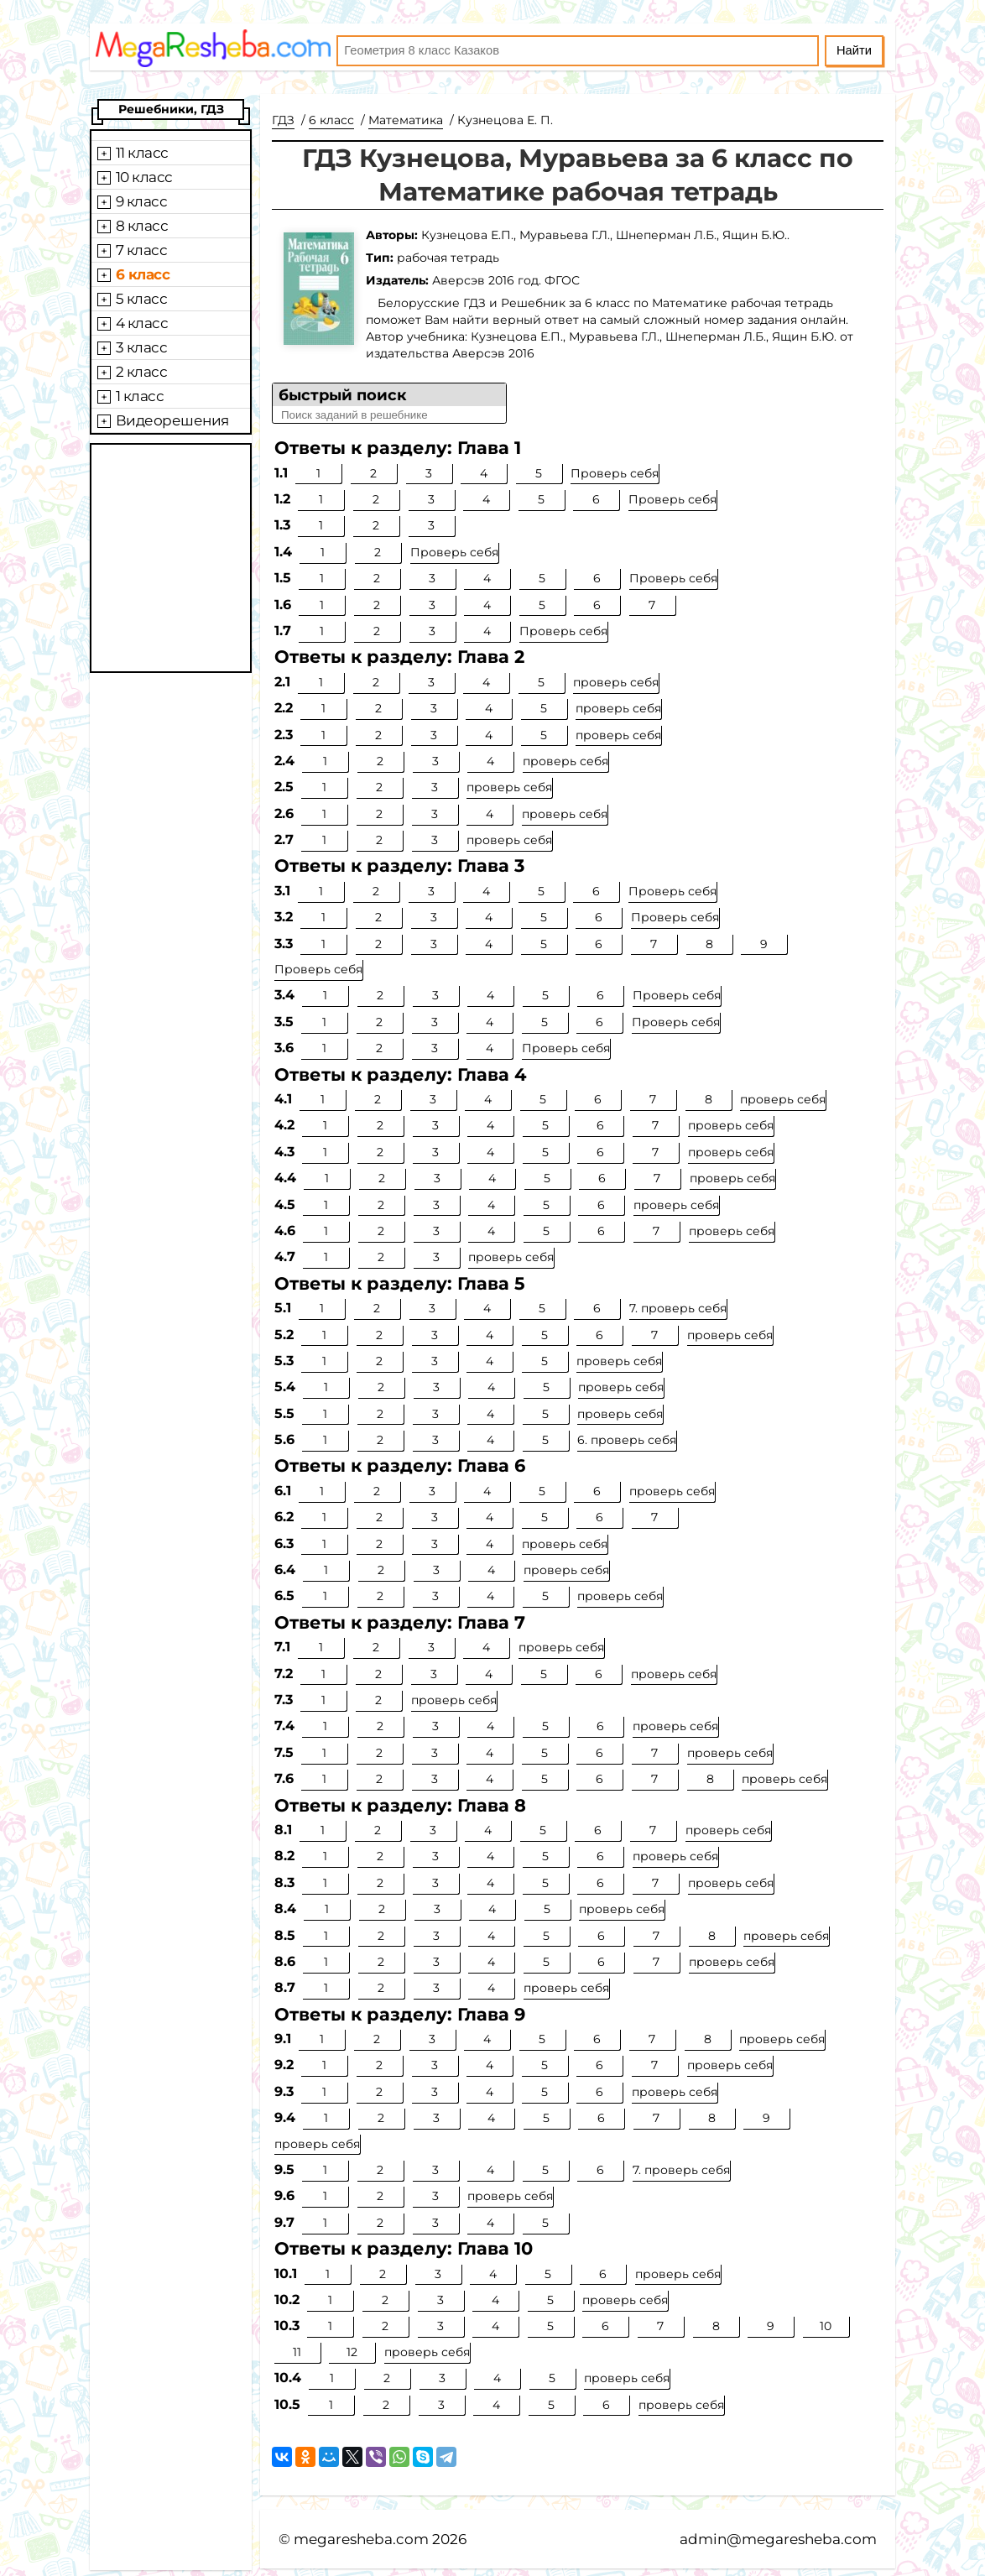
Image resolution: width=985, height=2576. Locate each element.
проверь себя (616, 682)
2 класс (142, 371)
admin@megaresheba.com (778, 2539)
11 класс (142, 152)
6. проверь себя (626, 1439)
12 (352, 2352)
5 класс (142, 298)
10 (825, 2326)
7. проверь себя (678, 1308)
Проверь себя (615, 473)
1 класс (140, 396)
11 (297, 2352)
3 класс (142, 347)
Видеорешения (172, 420)
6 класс (143, 274)
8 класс (142, 225)
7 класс (142, 250)
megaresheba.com (361, 2539)
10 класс (144, 177)
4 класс (142, 323)
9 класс (142, 201)
